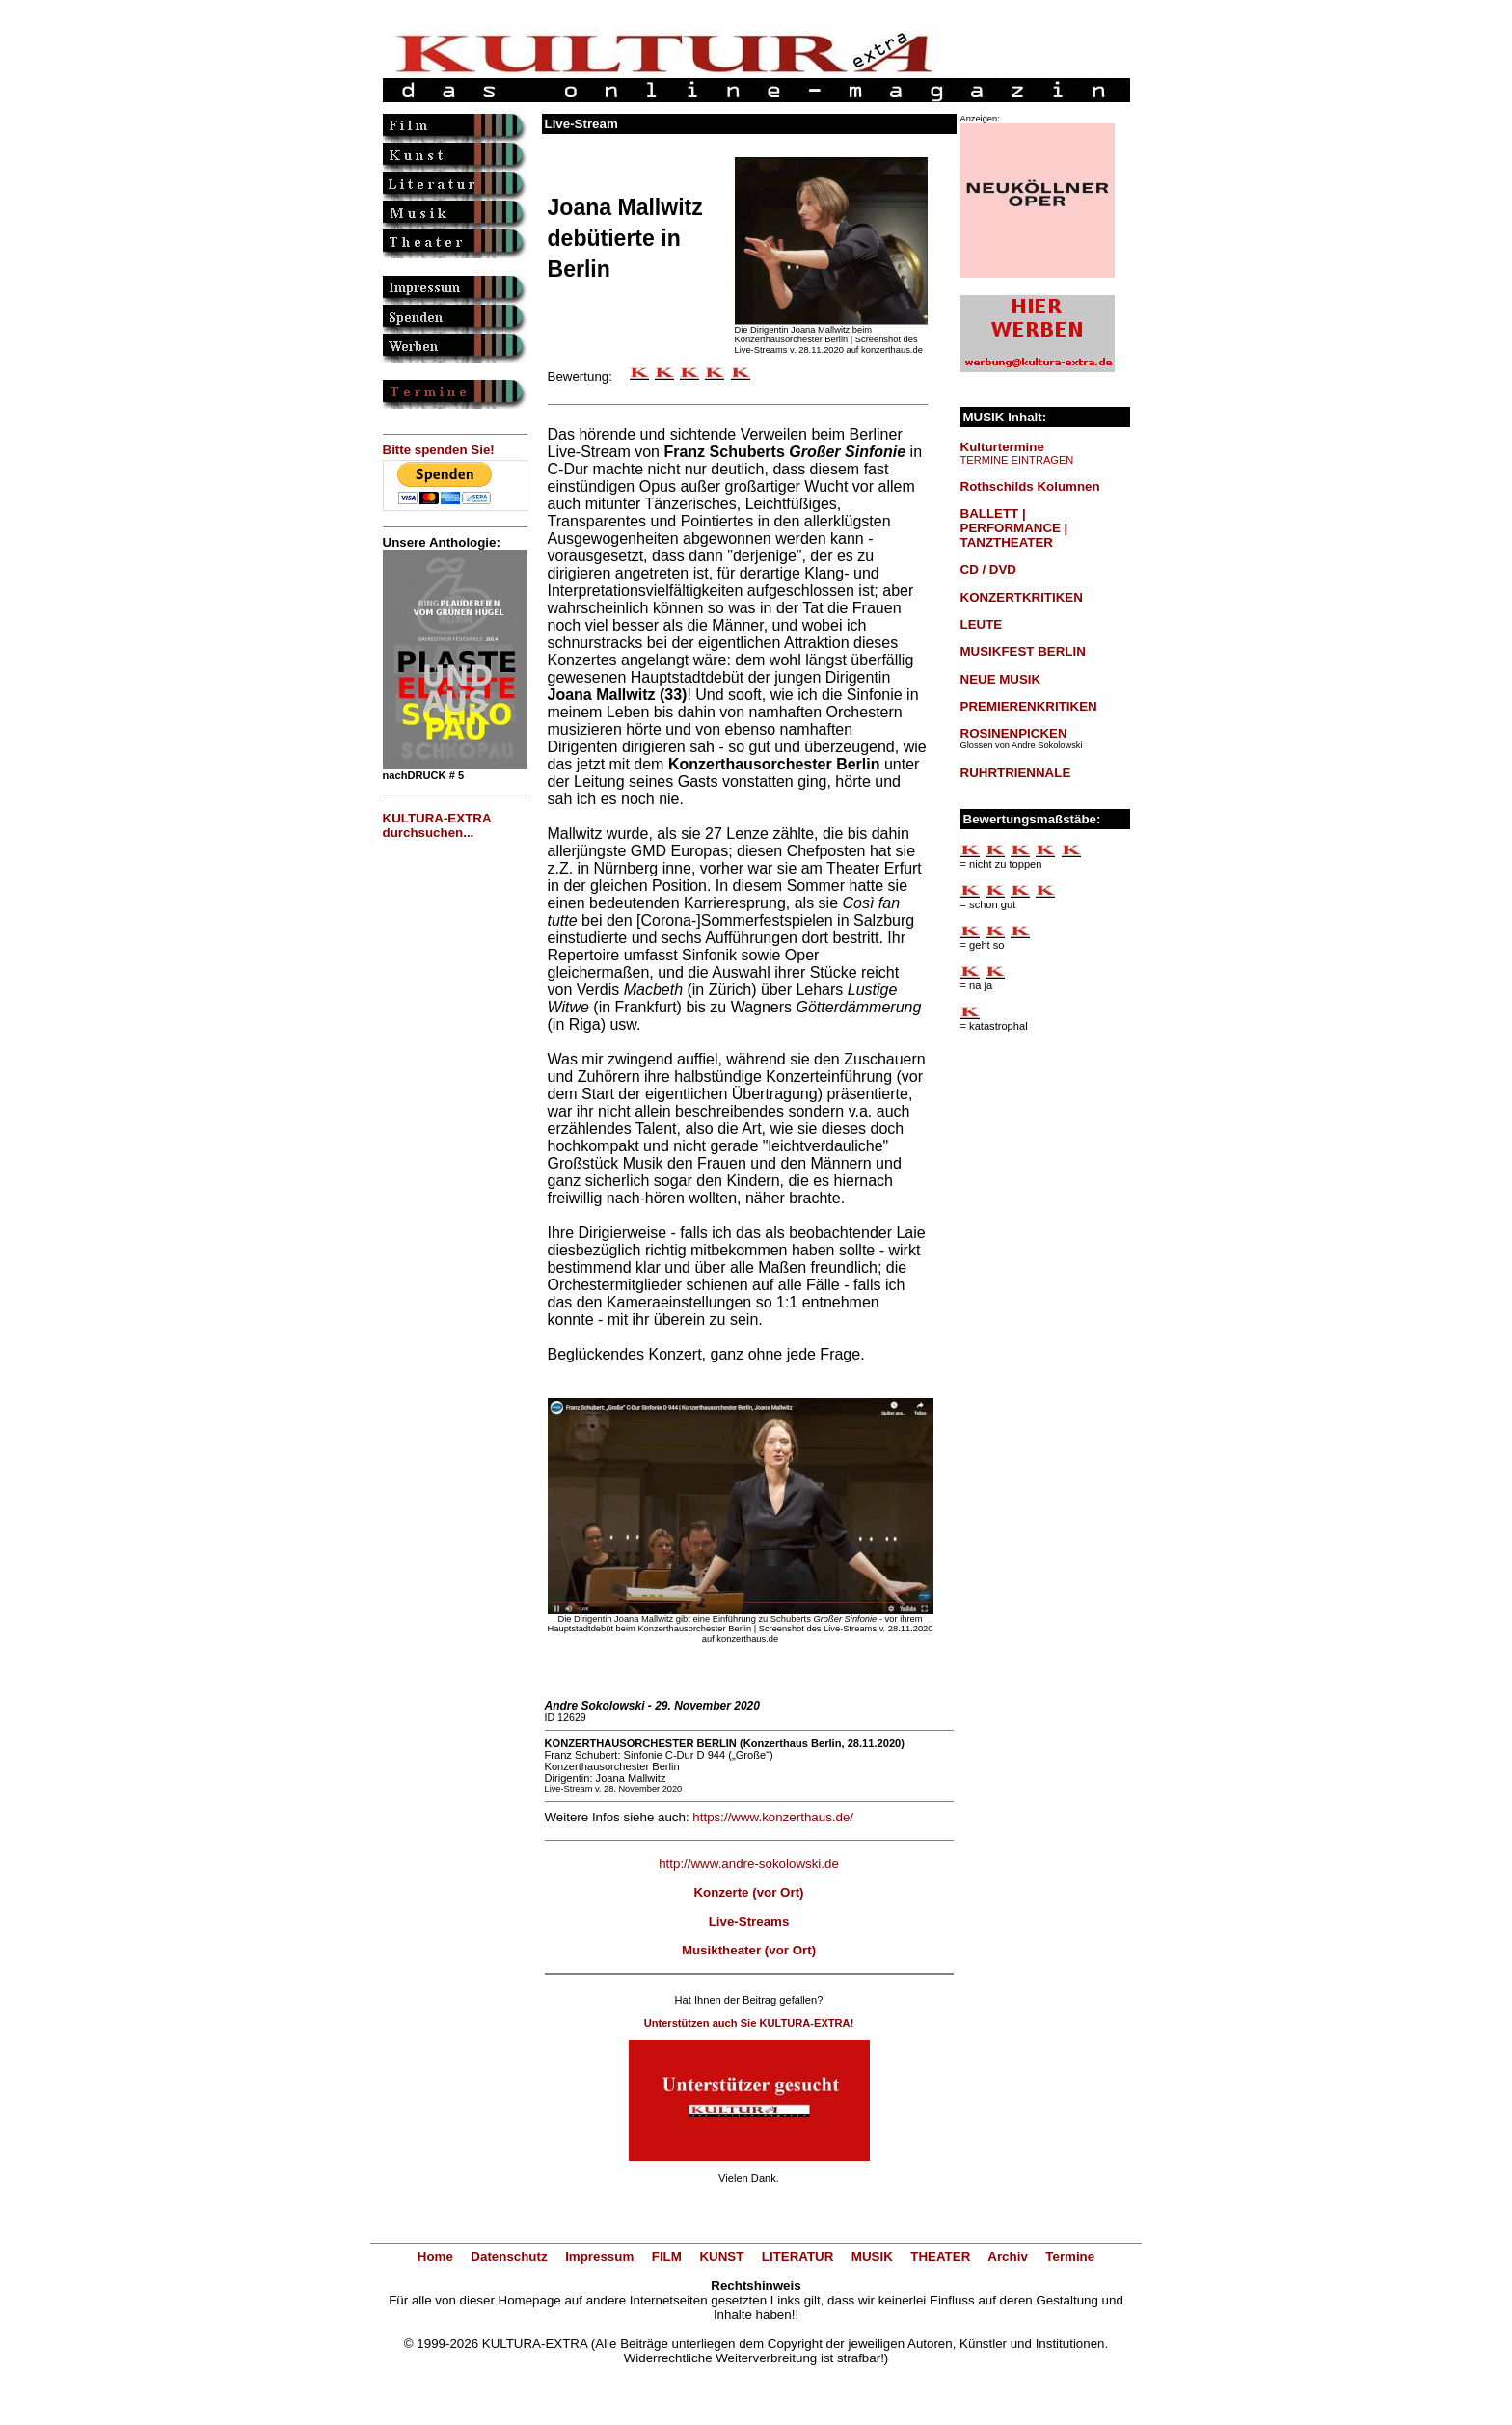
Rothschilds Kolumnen (1030, 486)
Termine (1069, 2257)
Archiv (1007, 2257)
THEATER (940, 2257)
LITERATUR (798, 2257)
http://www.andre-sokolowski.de (749, 1863)
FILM (667, 2257)
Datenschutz (509, 2257)
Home (435, 2257)
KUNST (721, 2257)
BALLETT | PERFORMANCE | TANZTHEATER (1014, 528)
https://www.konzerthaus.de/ (772, 1817)
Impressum (599, 2257)
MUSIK (872, 2257)
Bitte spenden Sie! (439, 450)
